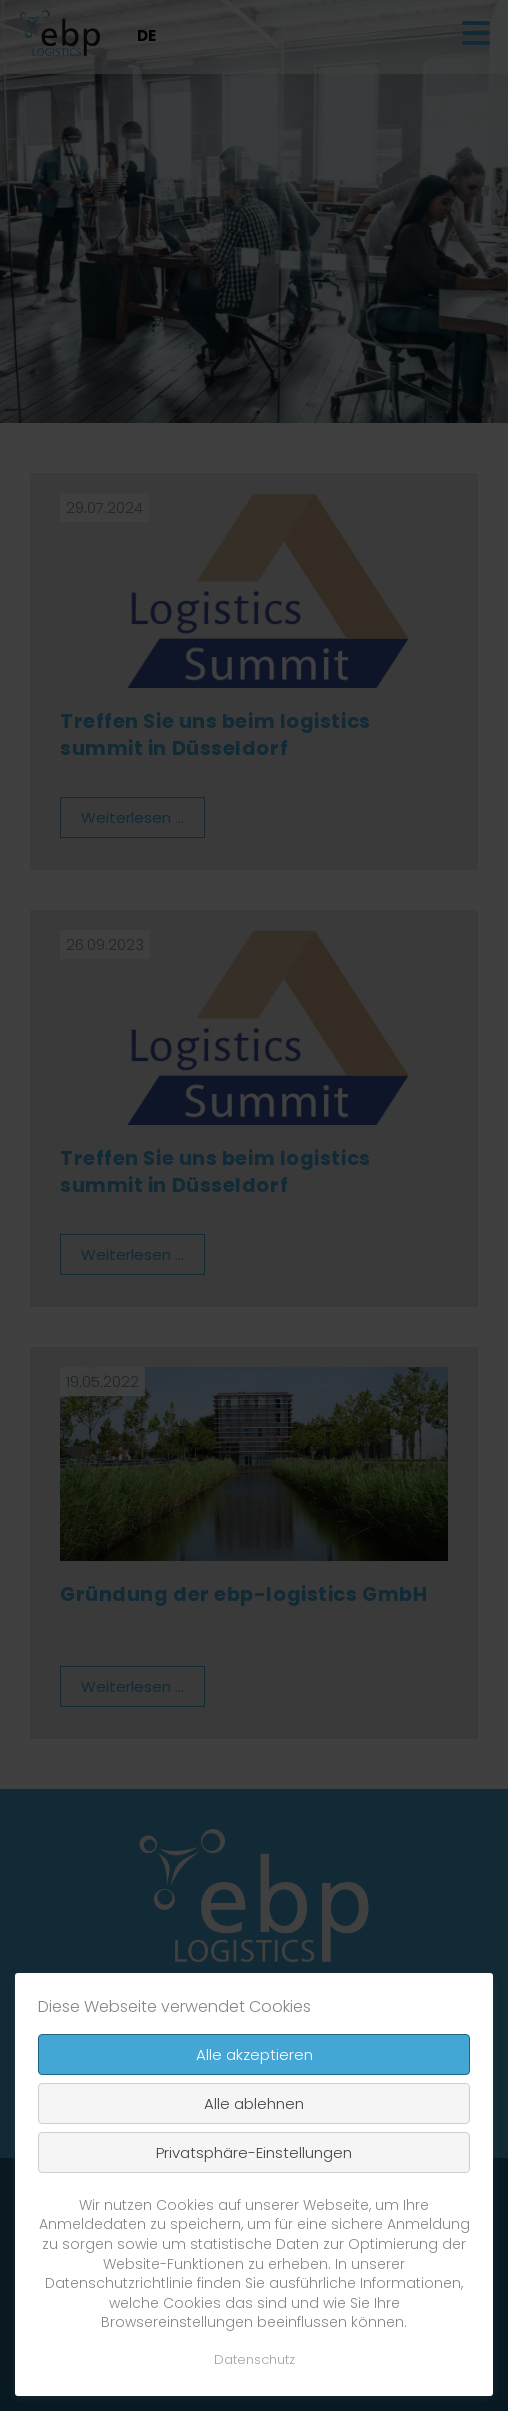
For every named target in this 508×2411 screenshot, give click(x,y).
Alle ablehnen (254, 2103)
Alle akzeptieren (254, 2054)
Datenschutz (254, 2359)
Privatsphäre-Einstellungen (254, 2152)
